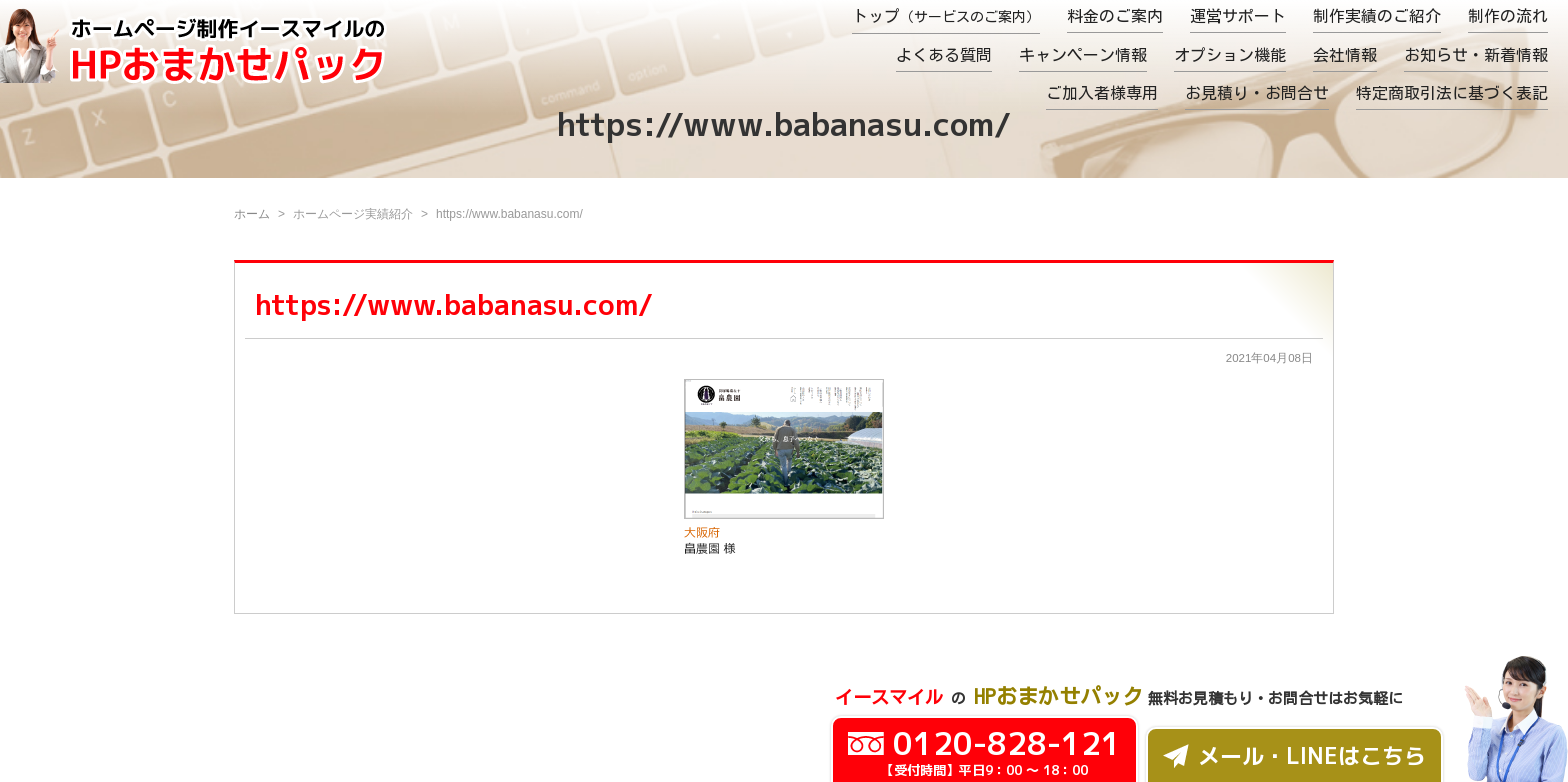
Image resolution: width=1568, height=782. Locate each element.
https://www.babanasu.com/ (454, 304)
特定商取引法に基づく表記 (1452, 93)
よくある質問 (944, 55)
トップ (946, 16)
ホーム (252, 214)
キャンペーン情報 (1083, 55)
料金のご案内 (1115, 16)
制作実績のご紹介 (1377, 16)
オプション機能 (1230, 55)
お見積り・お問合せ (1257, 93)
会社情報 (1345, 55)
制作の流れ (1508, 16)
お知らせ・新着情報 (1476, 55)
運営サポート (1238, 16)
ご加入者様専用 (1102, 93)
